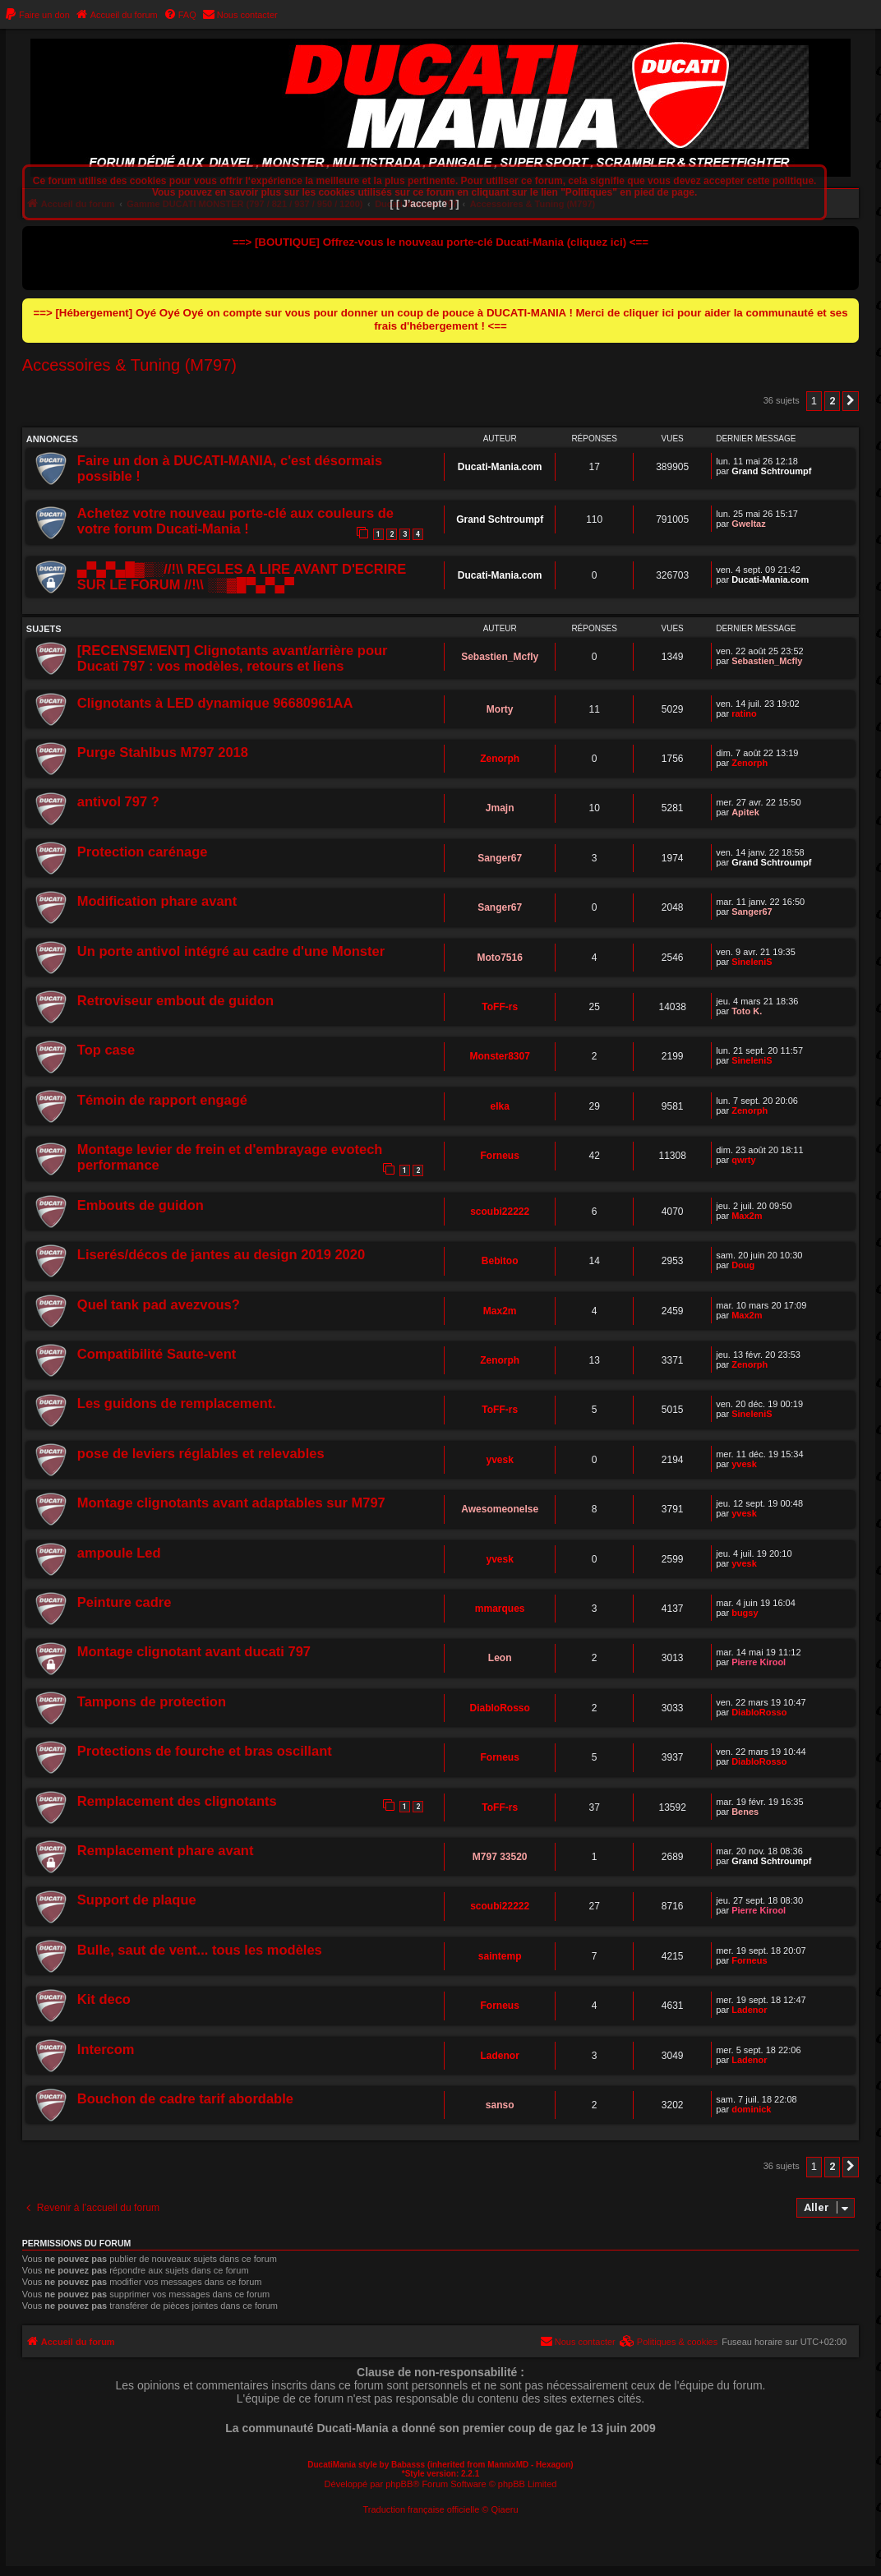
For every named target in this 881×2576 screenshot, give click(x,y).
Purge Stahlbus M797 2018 (162, 752)
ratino (744, 713)
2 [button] (832, 401)
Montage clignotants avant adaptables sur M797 (231, 1502)
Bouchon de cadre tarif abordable (185, 2098)
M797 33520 (500, 1857)
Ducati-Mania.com (500, 467)
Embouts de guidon (140, 1205)
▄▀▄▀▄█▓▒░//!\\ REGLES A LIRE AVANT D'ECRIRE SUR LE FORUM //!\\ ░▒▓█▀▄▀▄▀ (241, 576)
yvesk (500, 1460)
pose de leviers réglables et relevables (201, 1453)
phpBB (399, 2484)
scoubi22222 (499, 1211)
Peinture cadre (124, 1602)
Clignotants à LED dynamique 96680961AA (215, 702)
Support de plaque (136, 1899)
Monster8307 (500, 1056)
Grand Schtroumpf (771, 471)
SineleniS (752, 962)
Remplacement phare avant (165, 1850)
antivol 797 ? (118, 801)
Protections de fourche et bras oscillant (204, 1750)
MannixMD (507, 2464)
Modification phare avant (157, 900)
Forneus (500, 1155)
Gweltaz (748, 524)
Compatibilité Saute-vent (156, 1353)
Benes (745, 1812)
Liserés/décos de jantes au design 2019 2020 (221, 1254)
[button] (850, 401)
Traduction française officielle (420, 2509)
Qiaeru (505, 2509)
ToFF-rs (500, 1007)
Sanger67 (499, 858)
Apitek (745, 812)
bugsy (744, 1613)
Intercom (106, 2049)
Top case (106, 1049)
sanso (500, 2105)
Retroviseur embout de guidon (175, 1000)
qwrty (743, 1160)
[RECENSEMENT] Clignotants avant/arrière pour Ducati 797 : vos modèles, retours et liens (232, 658)
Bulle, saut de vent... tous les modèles (199, 1949)
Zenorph (499, 758)
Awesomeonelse (499, 1509)
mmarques (500, 1608)
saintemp (500, 1956)
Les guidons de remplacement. (176, 1403)
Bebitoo (500, 1261)
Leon (500, 1658)
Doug (742, 1265)
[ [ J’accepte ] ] (424, 204)
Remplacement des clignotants (177, 1801)
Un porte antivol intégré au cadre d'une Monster (231, 951)
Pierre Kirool (758, 1662)
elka (500, 1106)
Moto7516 (500, 957)
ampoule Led (119, 1552)
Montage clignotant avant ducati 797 (194, 1651)
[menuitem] (37, 15)
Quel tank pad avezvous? (158, 1304)
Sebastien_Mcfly (499, 656)
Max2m (746, 1216)
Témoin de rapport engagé (162, 1099)
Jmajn (500, 808)
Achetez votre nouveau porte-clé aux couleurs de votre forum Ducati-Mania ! (235, 521)
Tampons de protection (151, 1701)
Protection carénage (142, 851)
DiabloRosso (500, 1708)
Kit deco (104, 1999)
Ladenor (749, 2010)
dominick (751, 2109)
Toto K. (746, 1011)
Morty (500, 709)
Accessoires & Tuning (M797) (129, 365)
